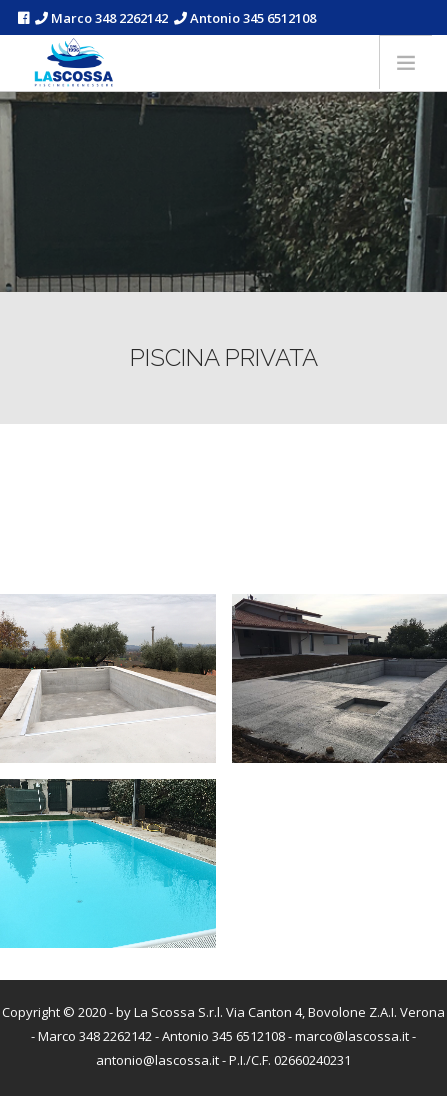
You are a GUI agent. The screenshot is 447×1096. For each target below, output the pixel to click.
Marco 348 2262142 (101, 18)
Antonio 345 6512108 (245, 18)
